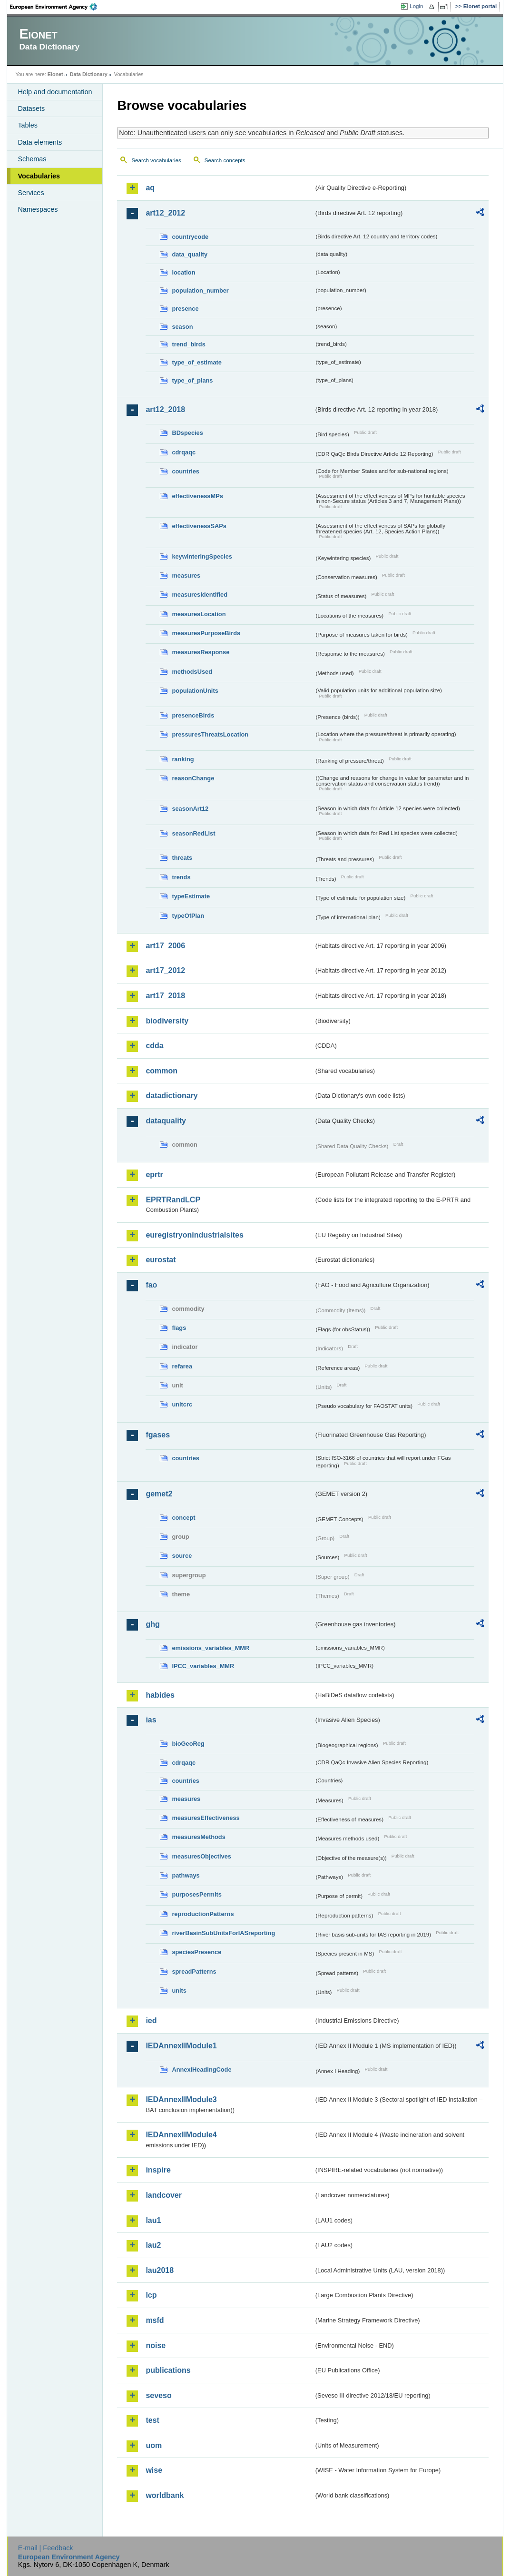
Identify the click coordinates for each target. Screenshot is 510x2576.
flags (179, 1327)
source (182, 1555)
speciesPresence (196, 1952)
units (179, 1990)
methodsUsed (192, 671)
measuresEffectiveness (205, 1817)
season (182, 326)
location (183, 272)
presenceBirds (193, 715)
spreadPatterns (194, 1971)
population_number (200, 290)
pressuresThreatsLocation (210, 734)
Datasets (31, 108)
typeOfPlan (188, 915)
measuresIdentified (199, 594)
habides (160, 1695)
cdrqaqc (184, 452)
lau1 (153, 2220)
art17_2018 (165, 996)
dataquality (166, 1121)
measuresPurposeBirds (206, 633)
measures (186, 575)
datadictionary (171, 1095)
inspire (158, 2170)
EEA (56, 6)
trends (181, 877)
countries (185, 471)
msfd (155, 2320)
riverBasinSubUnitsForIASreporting (223, 1933)
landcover (164, 2195)
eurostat (161, 1260)
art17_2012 (165, 970)
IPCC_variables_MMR (203, 1666)
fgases (158, 1435)
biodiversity (167, 1021)
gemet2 (159, 1494)
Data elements (40, 142)
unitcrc (182, 1404)
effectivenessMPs (197, 496)
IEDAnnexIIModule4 (181, 2135)
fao (151, 1285)
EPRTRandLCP (173, 1200)
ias (151, 1720)
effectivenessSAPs (199, 526)
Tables (28, 125)
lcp (151, 2295)
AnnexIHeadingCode (201, 2069)
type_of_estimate (197, 362)
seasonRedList (193, 833)
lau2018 (160, 2270)
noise (156, 2345)
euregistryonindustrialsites (194, 1235)
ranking (183, 759)
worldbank (165, 2495)
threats (182, 857)
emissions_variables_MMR (210, 1648)
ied (151, 2020)
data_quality (189, 254)
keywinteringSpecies (202, 556)
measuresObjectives (201, 1856)
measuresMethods (198, 1836)
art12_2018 (165, 409)
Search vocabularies (156, 160)
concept (183, 1517)
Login (416, 6)
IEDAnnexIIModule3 (181, 2099)
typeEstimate (191, 896)
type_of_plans (192, 380)
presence (185, 308)
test (152, 2420)
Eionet (55, 74)
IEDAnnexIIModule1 (181, 2046)
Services (31, 193)
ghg (152, 1624)
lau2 (153, 2245)
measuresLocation (199, 614)
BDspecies (187, 432)
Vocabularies (39, 176)
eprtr (154, 1174)
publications (168, 2370)
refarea (182, 1366)
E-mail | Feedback (45, 2548)
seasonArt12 (190, 808)
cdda (154, 1046)
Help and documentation (55, 92)
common (161, 1071)
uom (154, 2445)
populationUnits (195, 690)
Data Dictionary (89, 74)
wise (154, 2470)
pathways (185, 1875)
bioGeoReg (188, 1743)
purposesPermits (197, 1894)
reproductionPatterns (203, 1913)
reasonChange (193, 778)
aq (150, 188)
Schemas (32, 159)
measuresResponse (200, 652)
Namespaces (38, 209)
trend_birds (188, 344)
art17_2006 (165, 946)
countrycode (190, 236)
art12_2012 (165, 213)
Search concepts (225, 160)
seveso (158, 2395)
